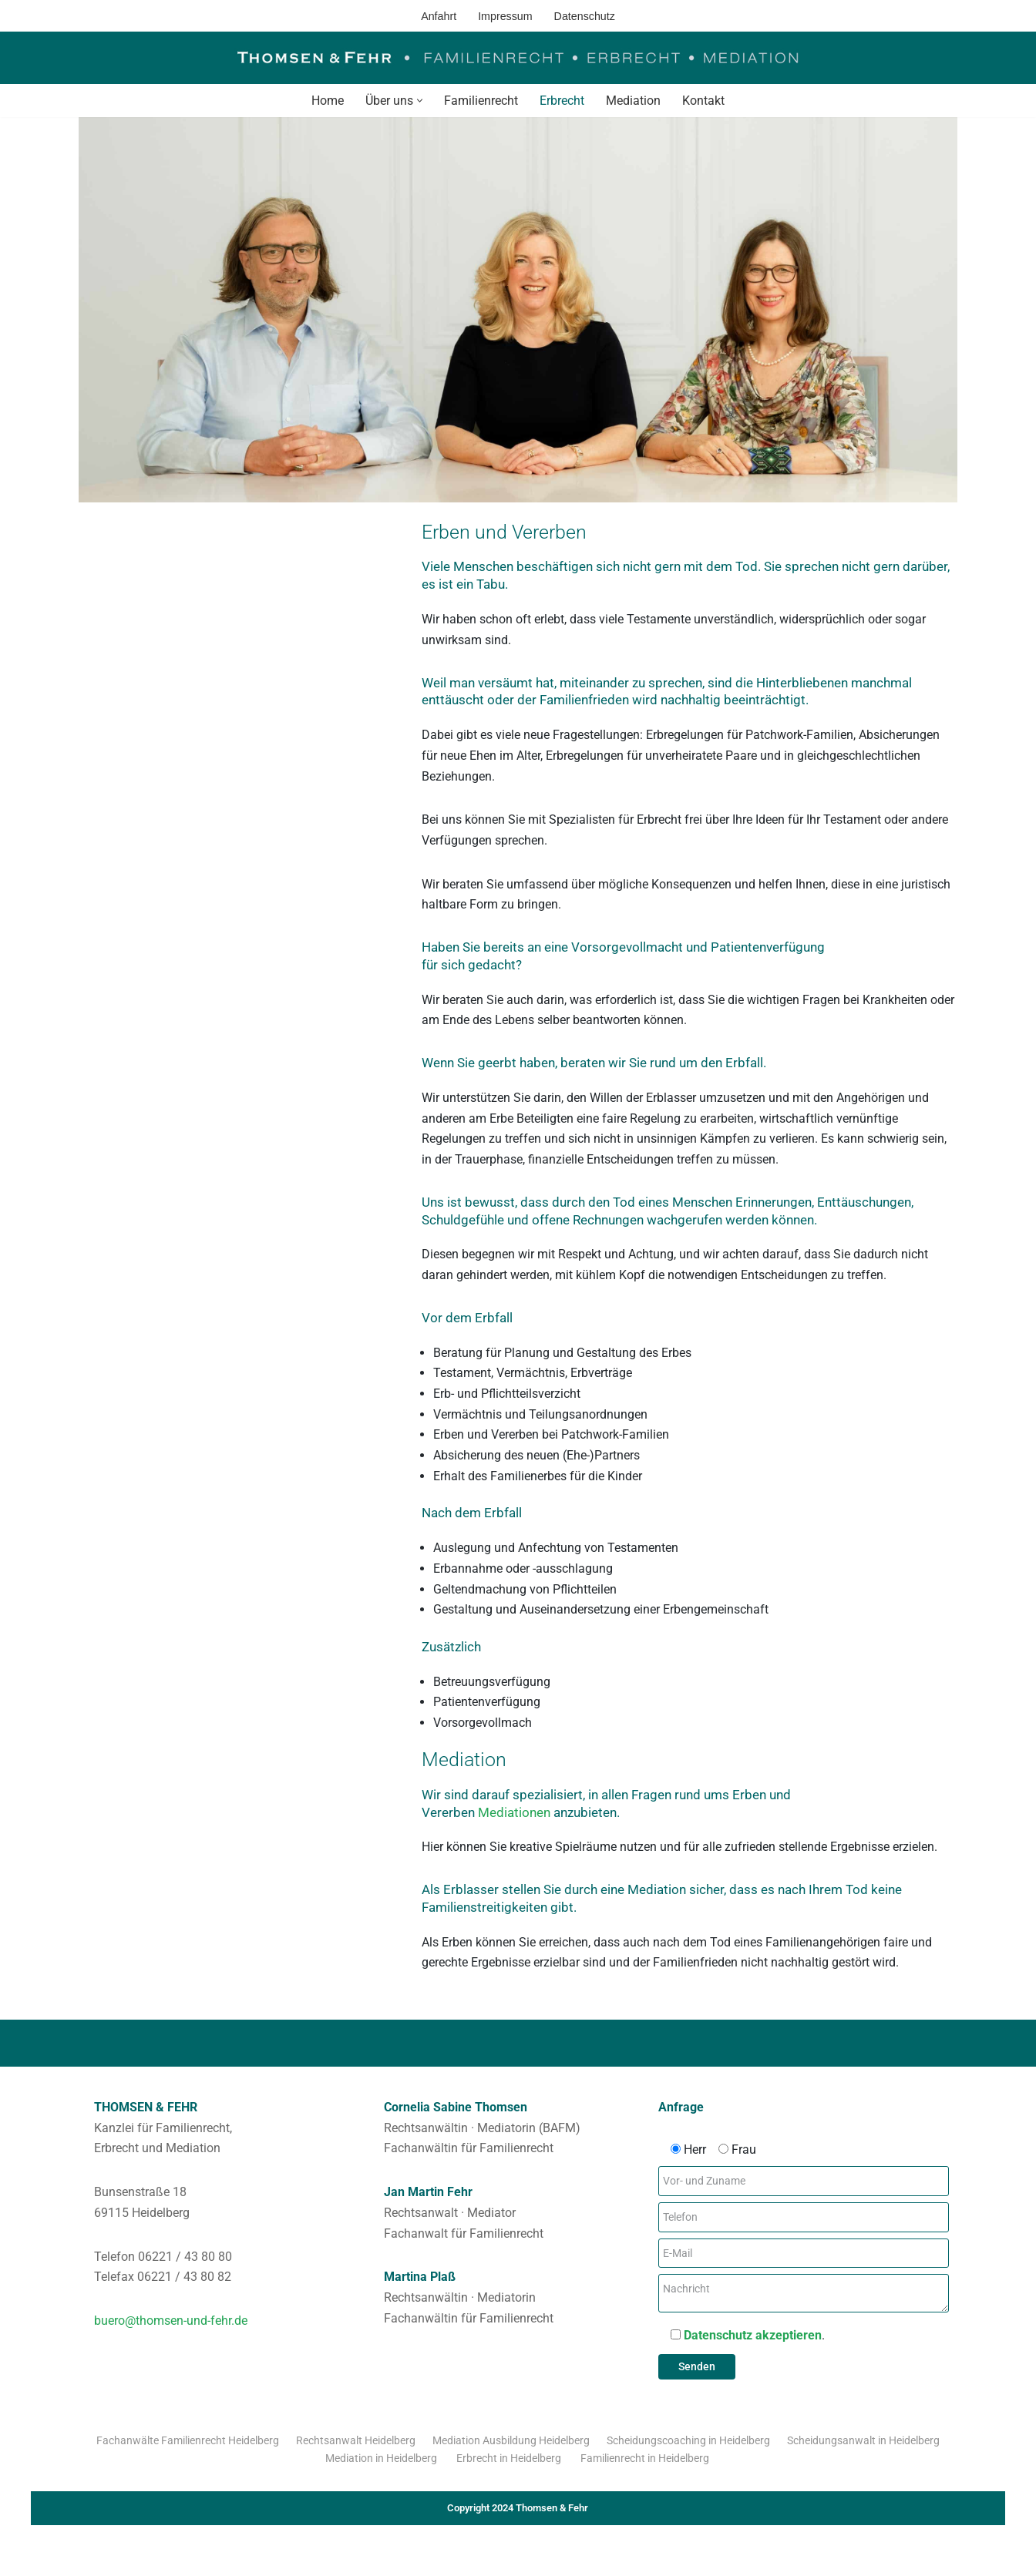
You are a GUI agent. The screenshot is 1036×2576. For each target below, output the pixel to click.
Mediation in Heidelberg (382, 2478)
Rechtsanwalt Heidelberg (355, 2460)
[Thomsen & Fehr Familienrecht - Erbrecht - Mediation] (518, 58)
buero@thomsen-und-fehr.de (170, 2341)
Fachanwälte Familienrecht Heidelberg (187, 2460)
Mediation (633, 100)
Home (327, 100)
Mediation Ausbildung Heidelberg (511, 2460)
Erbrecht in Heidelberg (509, 2478)
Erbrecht (562, 100)
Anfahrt (438, 15)
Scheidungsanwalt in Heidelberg (863, 2460)
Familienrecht (481, 100)
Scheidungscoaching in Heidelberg (688, 2460)
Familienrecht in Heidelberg (645, 2478)
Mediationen (519, 1827)
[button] (419, 100)
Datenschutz (585, 15)
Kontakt (703, 100)
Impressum (505, 15)
